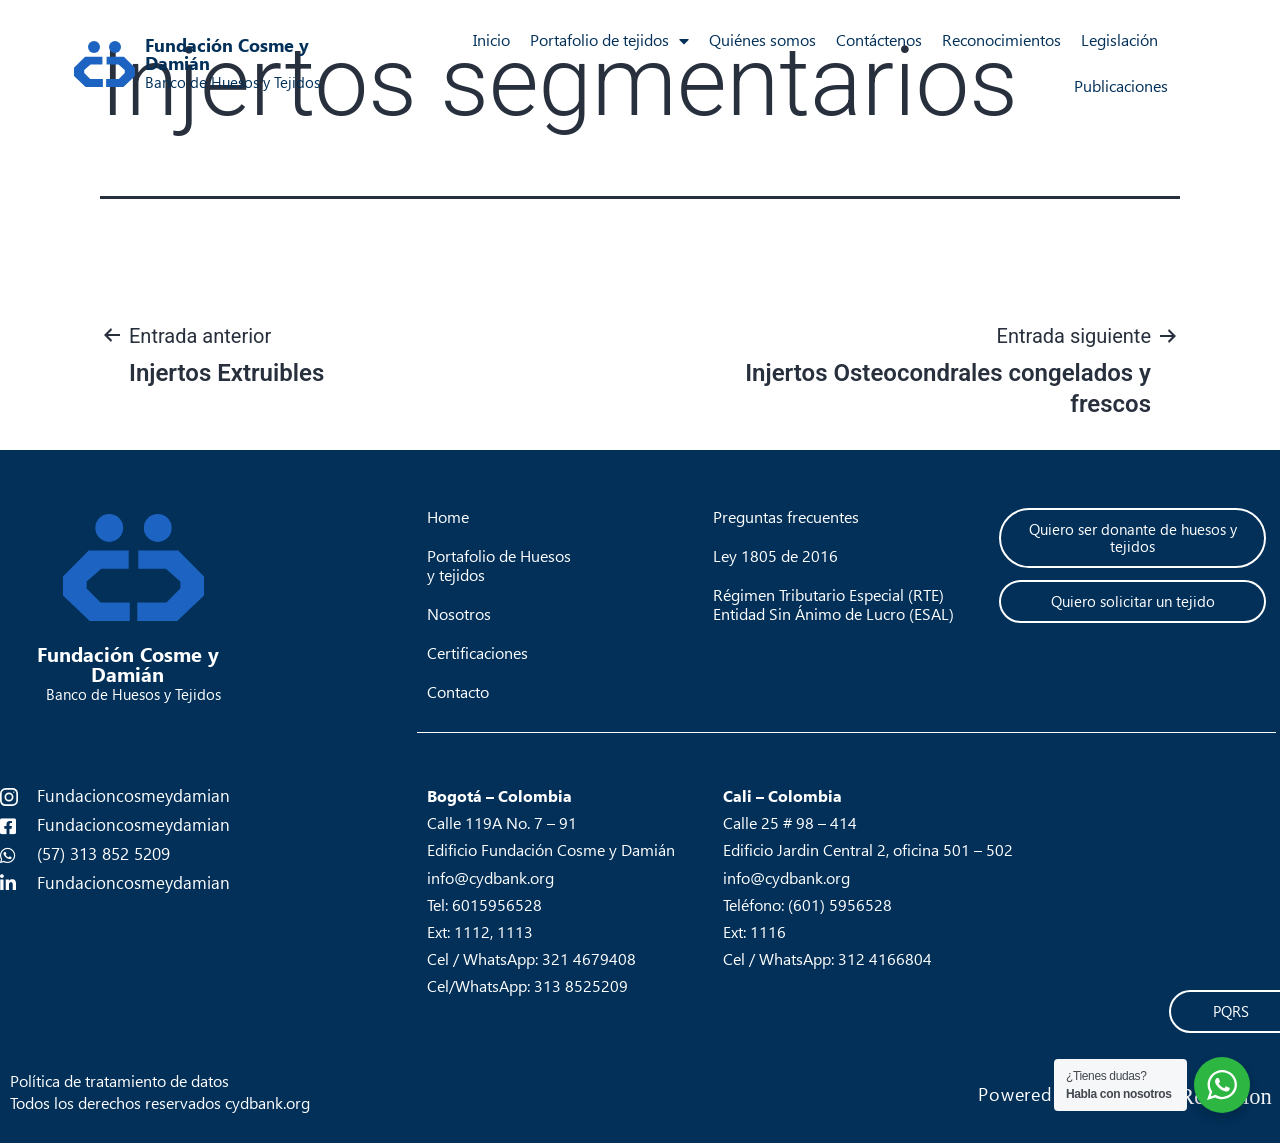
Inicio (491, 40)
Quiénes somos (762, 40)
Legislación (1119, 40)
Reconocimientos (1001, 40)
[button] (1132, 538)
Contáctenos (879, 40)
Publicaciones (1121, 86)
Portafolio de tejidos (609, 41)
